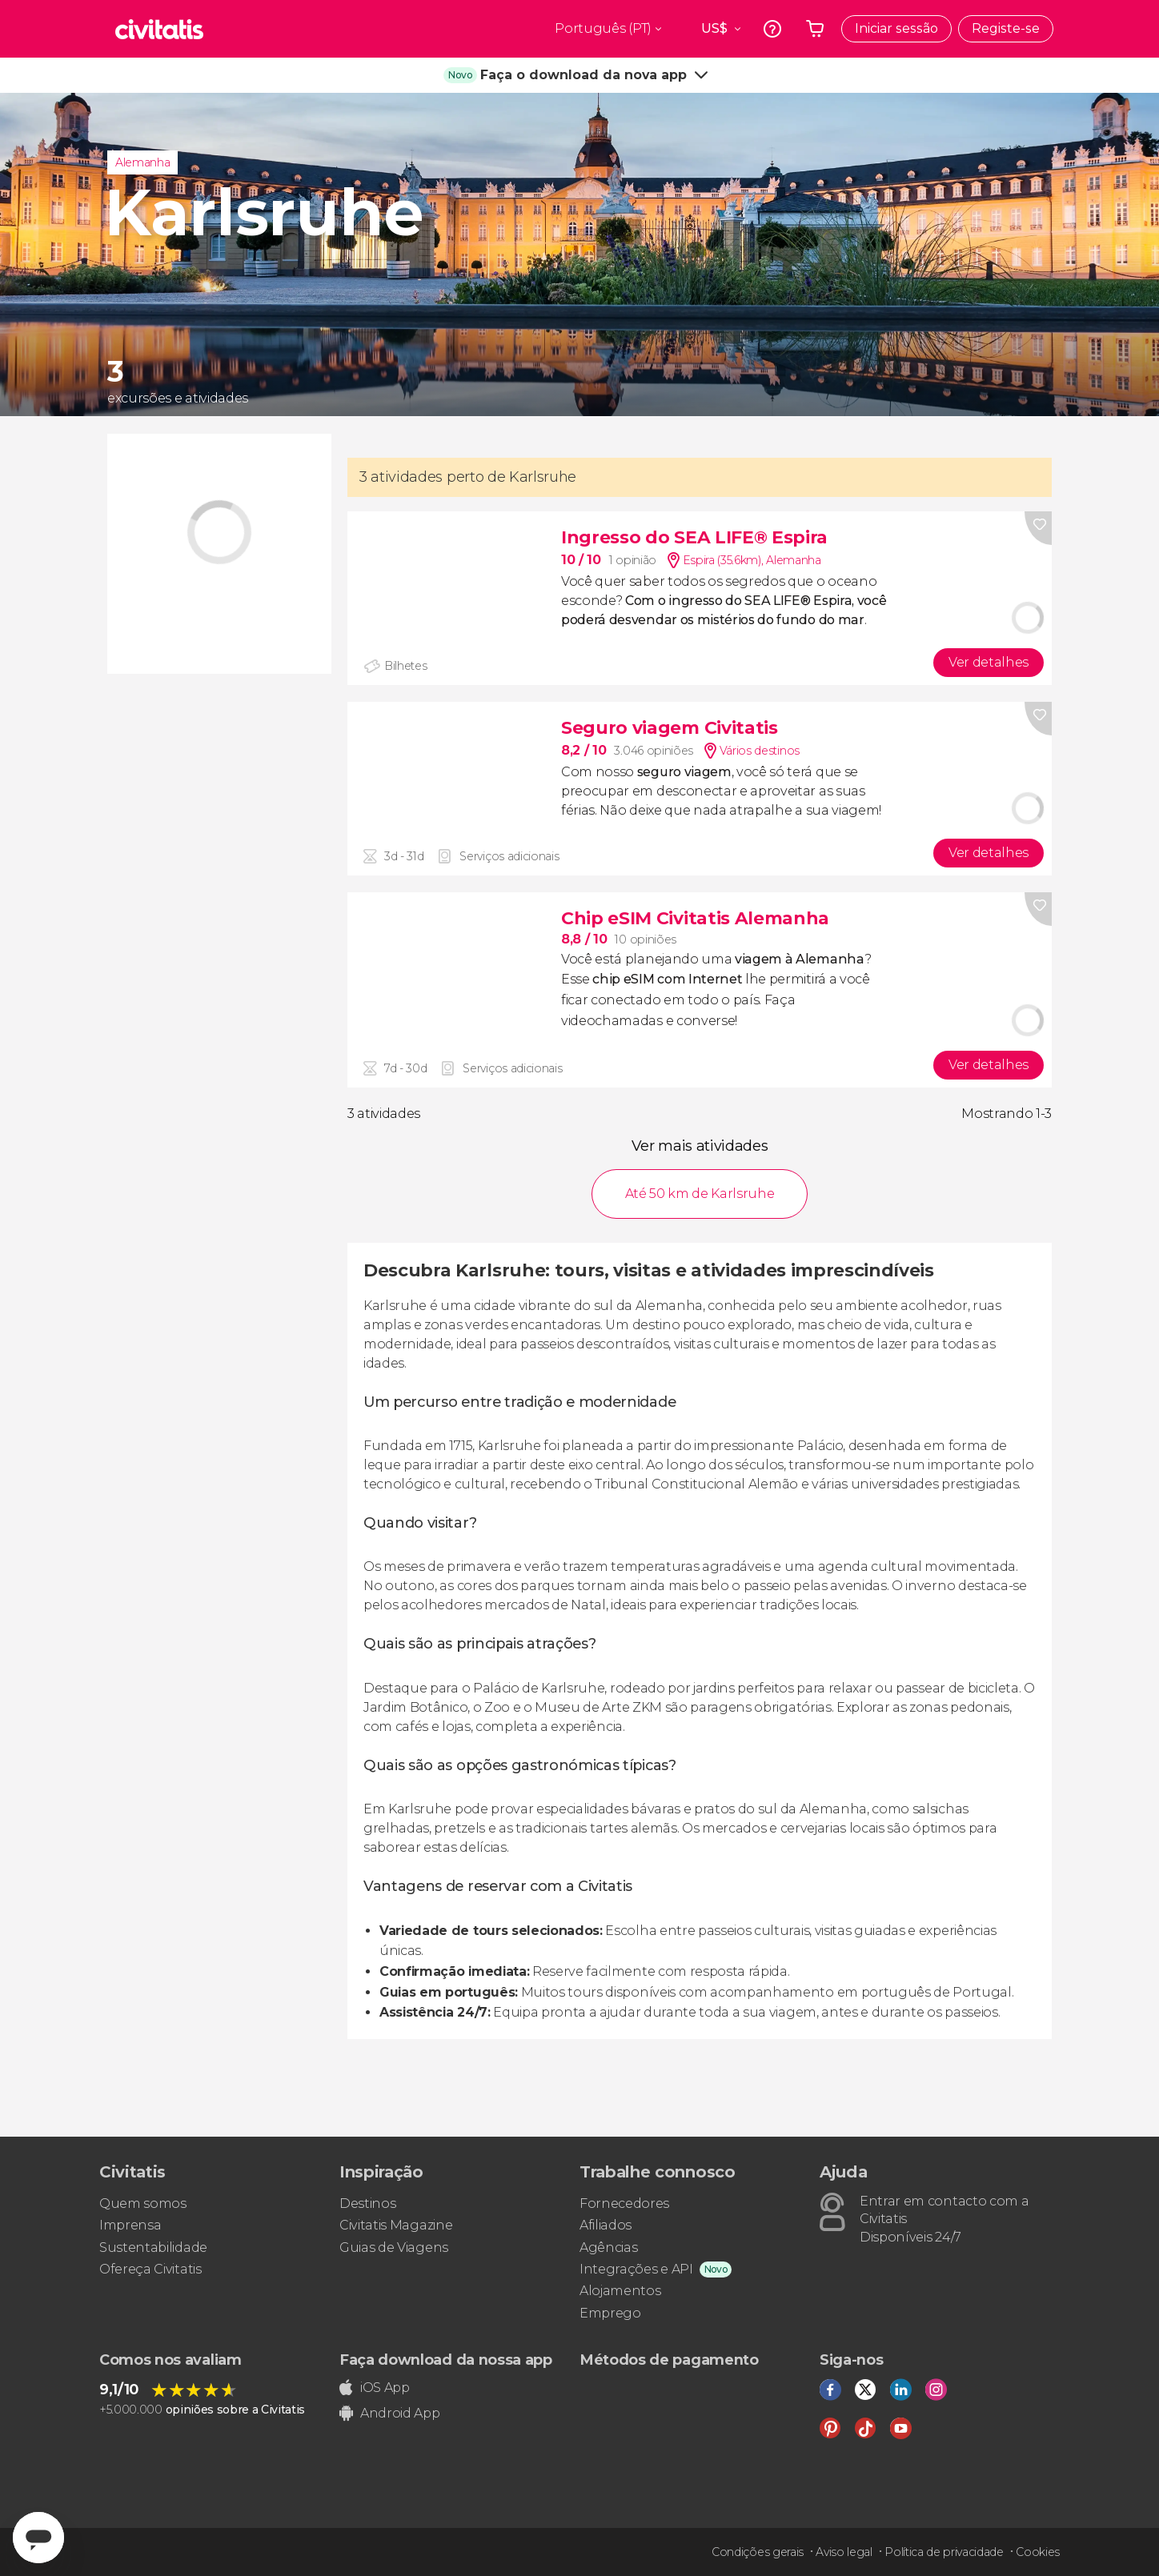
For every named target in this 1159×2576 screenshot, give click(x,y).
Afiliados (606, 2225)
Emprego (610, 2313)
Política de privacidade (944, 2552)
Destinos (367, 2203)
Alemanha (142, 162)
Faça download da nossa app (445, 2360)
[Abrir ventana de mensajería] (38, 2537)
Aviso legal (844, 2552)
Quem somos (142, 2203)
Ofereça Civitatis (150, 2269)
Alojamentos (620, 2290)
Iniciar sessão (896, 28)
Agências (608, 2247)
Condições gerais (758, 2552)
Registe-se (1006, 28)
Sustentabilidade (153, 2247)
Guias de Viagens (393, 2247)
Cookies (1038, 2552)
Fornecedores (624, 2203)
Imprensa (130, 2225)
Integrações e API (636, 2269)
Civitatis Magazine (395, 2225)
